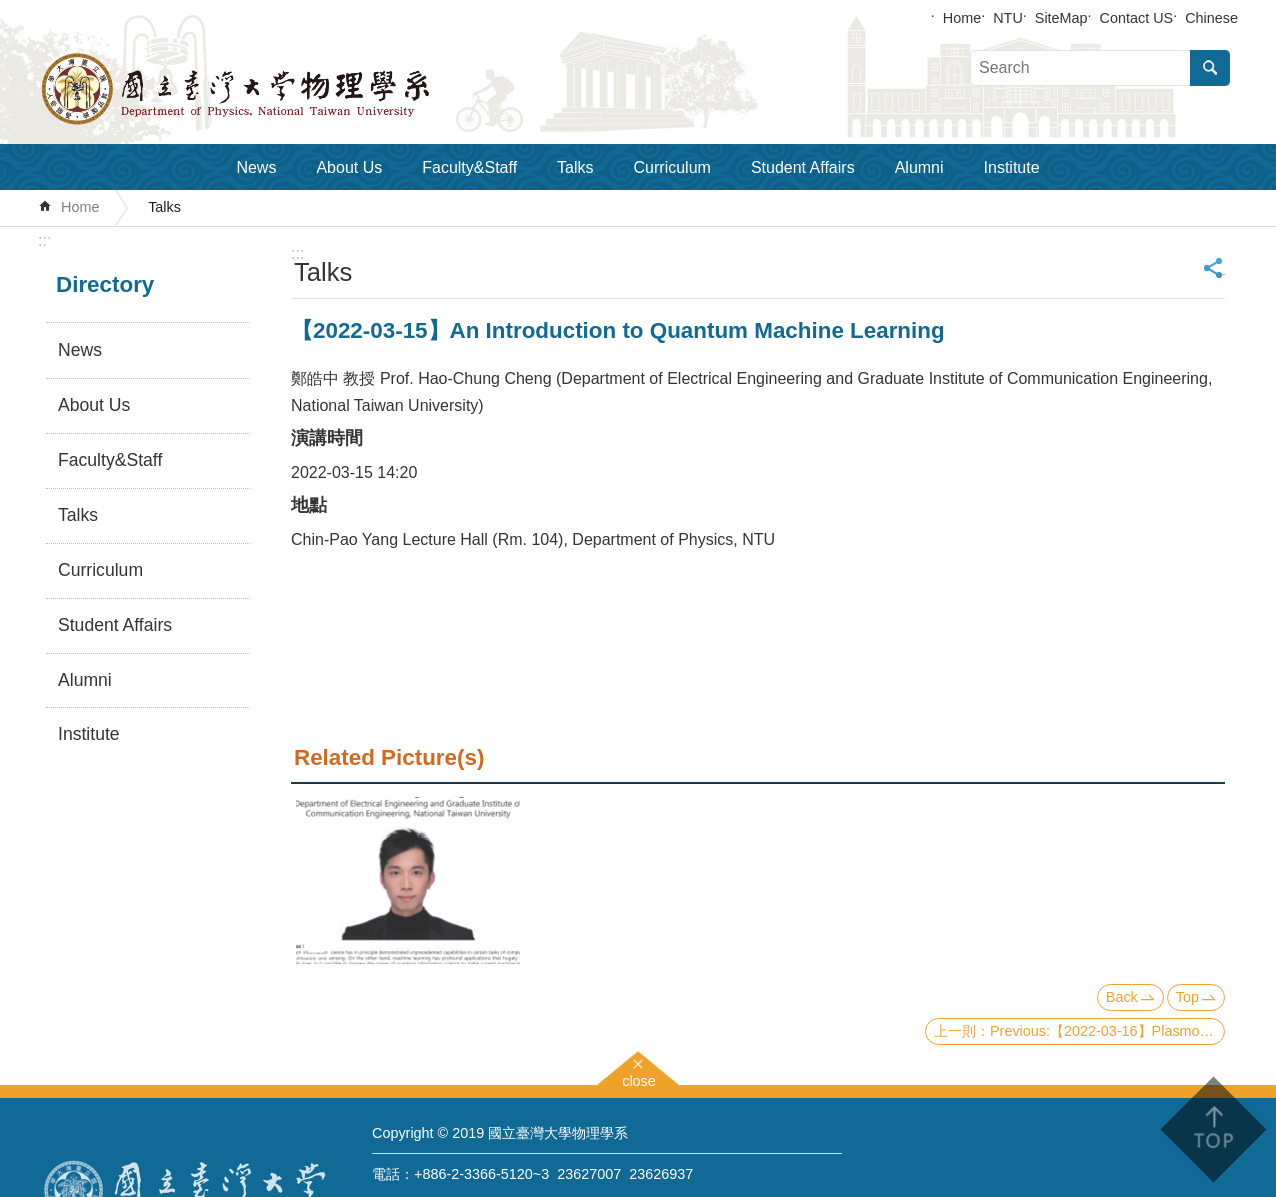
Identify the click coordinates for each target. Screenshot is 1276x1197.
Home (962, 18)
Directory (105, 284)
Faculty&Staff (469, 167)
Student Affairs (803, 167)
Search (1210, 68)
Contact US (1137, 18)
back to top (1212, 1129)
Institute (1012, 167)
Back (1122, 997)
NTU (1008, 18)
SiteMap (1061, 18)
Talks (575, 167)
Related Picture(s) (389, 757)
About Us (349, 167)
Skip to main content (10, 10)
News (256, 167)
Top (1187, 997)
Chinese (1211, 18)
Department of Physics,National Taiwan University (288, 89)
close (639, 1078)
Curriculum (672, 167)
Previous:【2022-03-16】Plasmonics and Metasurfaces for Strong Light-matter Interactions (1107, 1031)
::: (44, 240)
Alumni (919, 167)
